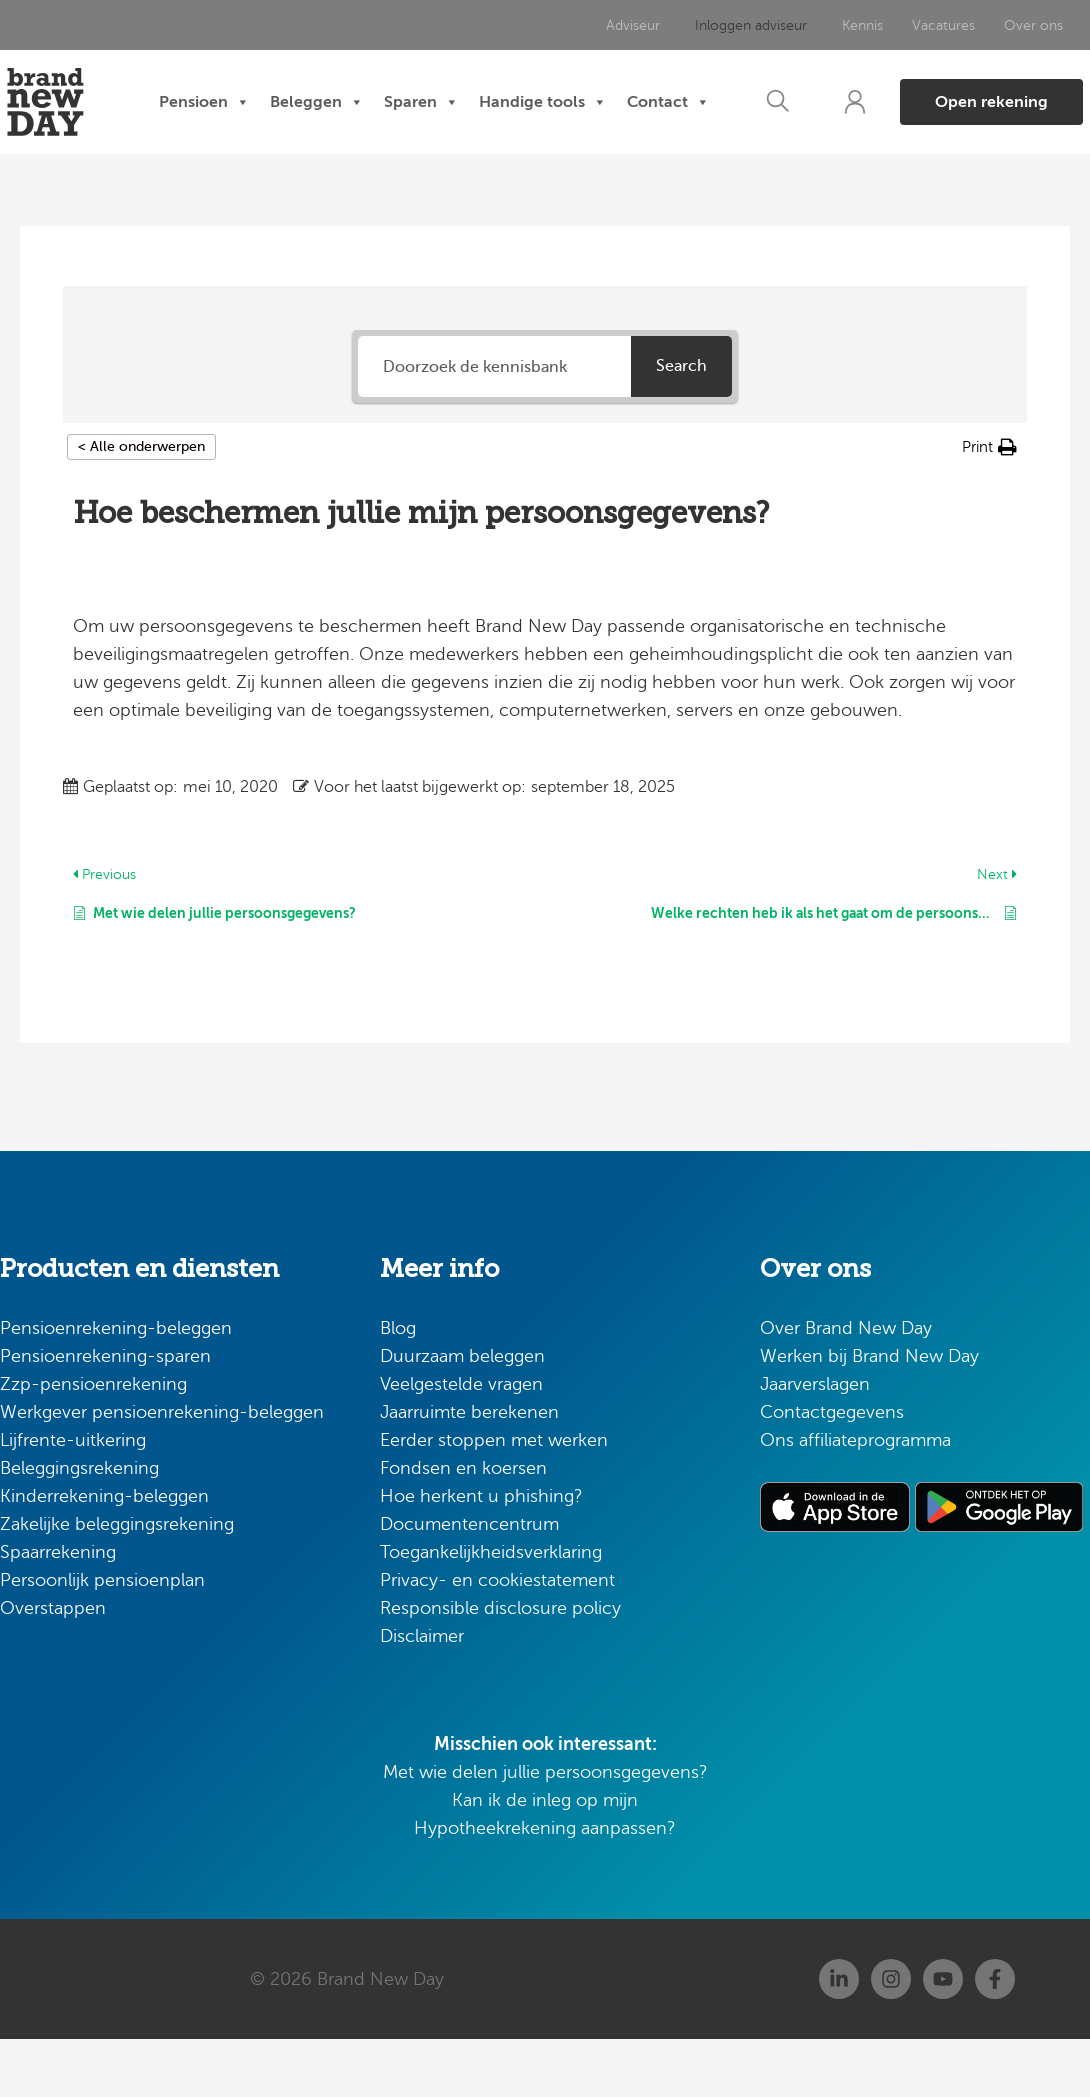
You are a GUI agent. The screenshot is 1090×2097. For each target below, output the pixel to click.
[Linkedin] (839, 2037)
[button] (765, 131)
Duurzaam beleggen (462, 1414)
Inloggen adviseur (753, 25)
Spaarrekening (58, 1610)
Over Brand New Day (846, 1386)
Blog (398, 1386)
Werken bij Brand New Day (869, 1414)
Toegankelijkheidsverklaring (491, 1610)
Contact (434, 166)
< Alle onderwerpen (141, 503)
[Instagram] (891, 2037)
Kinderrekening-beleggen (104, 1554)
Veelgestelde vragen (461, 1442)
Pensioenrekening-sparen (105, 1414)
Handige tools (594, 96)
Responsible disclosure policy (500, 1666)
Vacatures (937, 25)
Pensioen (255, 96)
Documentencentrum (469, 1582)
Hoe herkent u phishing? (481, 1554)
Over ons (1026, 25)
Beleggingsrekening (79, 1526)
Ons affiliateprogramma (855, 1498)
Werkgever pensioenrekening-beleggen (162, 1470)
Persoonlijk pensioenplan (102, 1638)
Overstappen (53, 1666)
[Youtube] (943, 2037)
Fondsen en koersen (463, 1526)
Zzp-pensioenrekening (93, 1442)
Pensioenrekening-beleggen (116, 1386)
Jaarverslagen (815, 1442)
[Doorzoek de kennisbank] (494, 423)
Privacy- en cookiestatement (497, 1638)
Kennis (857, 25)
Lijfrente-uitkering (73, 1498)
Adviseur (642, 25)
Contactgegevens (832, 1470)
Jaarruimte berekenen (469, 1470)
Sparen (472, 96)
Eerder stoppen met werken (494, 1498)
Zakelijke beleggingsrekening (117, 1582)
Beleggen (368, 96)
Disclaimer (422, 1694)
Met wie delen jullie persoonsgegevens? (545, 1830)
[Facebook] (995, 2037)
